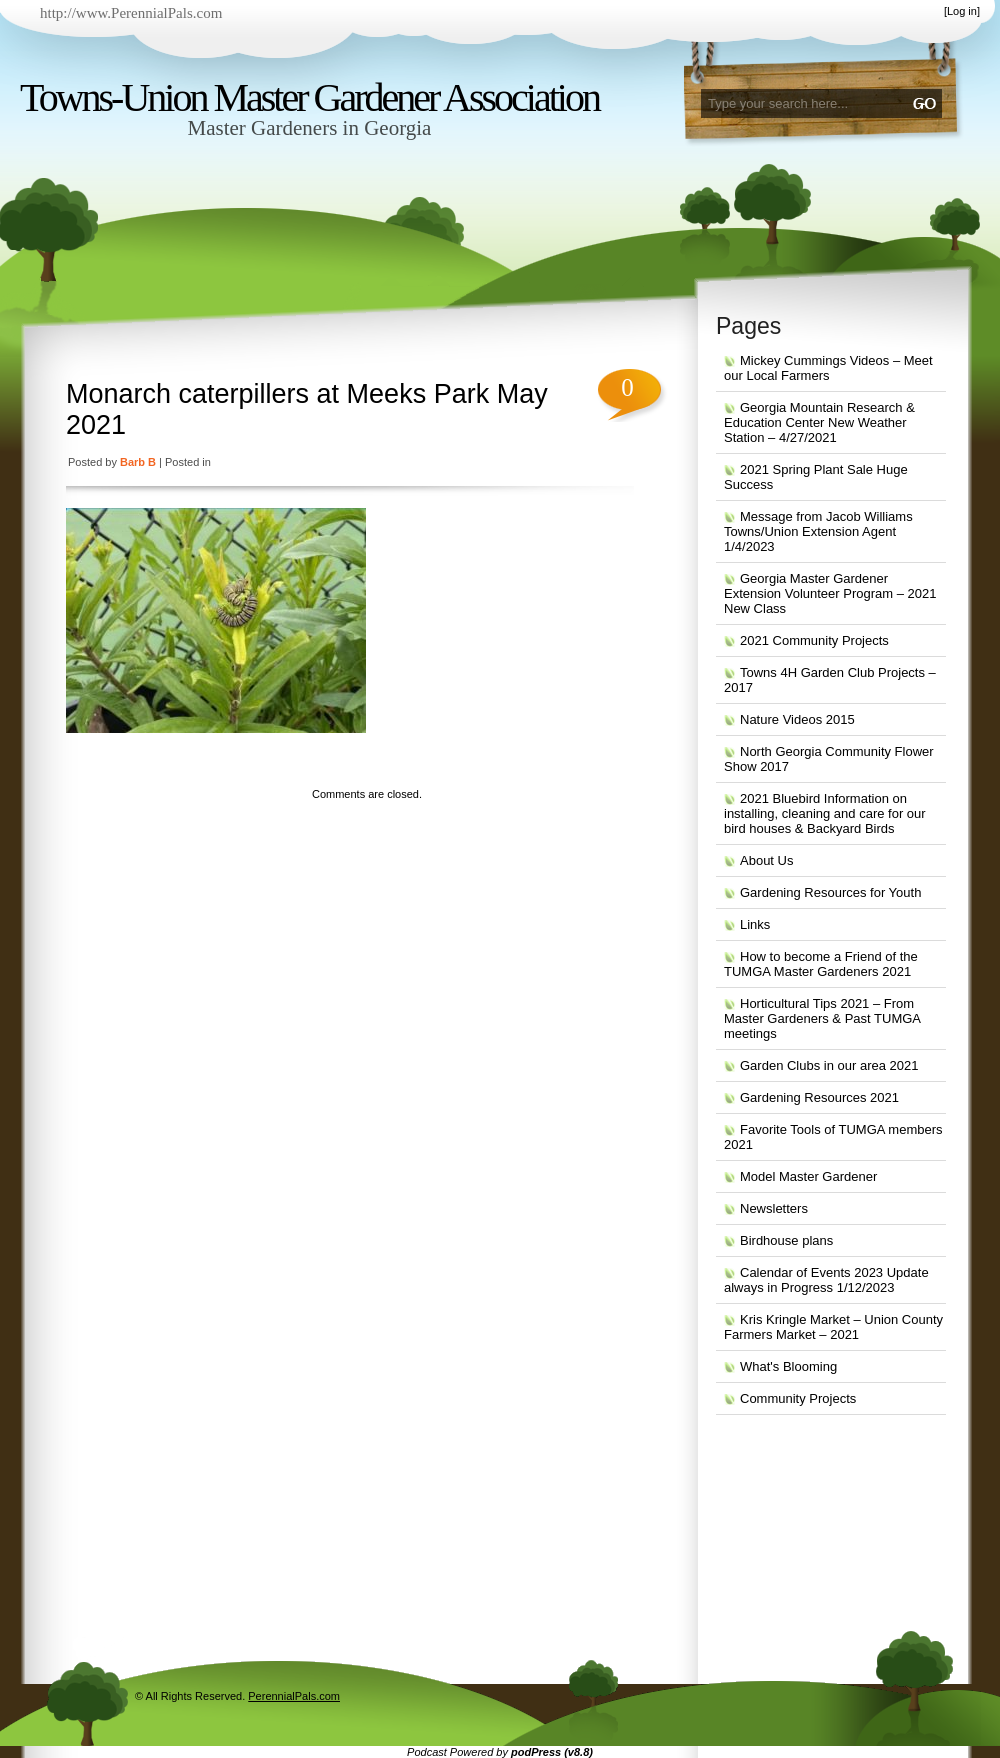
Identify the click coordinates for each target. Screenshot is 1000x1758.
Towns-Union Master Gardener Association (309, 97)
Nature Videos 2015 (797, 719)
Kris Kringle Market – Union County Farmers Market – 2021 (833, 1327)
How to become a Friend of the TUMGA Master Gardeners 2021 (821, 964)
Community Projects (798, 1398)
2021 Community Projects (814, 640)
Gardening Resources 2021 (819, 1097)
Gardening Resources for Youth (830, 892)
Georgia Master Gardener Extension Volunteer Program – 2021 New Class (830, 593)
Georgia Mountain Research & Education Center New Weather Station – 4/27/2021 (819, 422)
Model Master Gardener (808, 1176)
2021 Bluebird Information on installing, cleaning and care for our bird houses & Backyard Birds (825, 813)
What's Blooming (788, 1366)
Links (755, 924)
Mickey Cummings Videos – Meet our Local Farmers (828, 368)
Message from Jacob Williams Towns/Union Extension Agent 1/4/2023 (818, 531)
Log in (962, 11)
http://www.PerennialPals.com (131, 13)
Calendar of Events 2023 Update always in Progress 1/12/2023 (826, 1280)
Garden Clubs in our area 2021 (829, 1065)
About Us (766, 860)
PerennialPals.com (294, 1696)
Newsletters (774, 1208)
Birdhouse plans (786, 1240)
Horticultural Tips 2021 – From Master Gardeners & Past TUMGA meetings (822, 1018)
